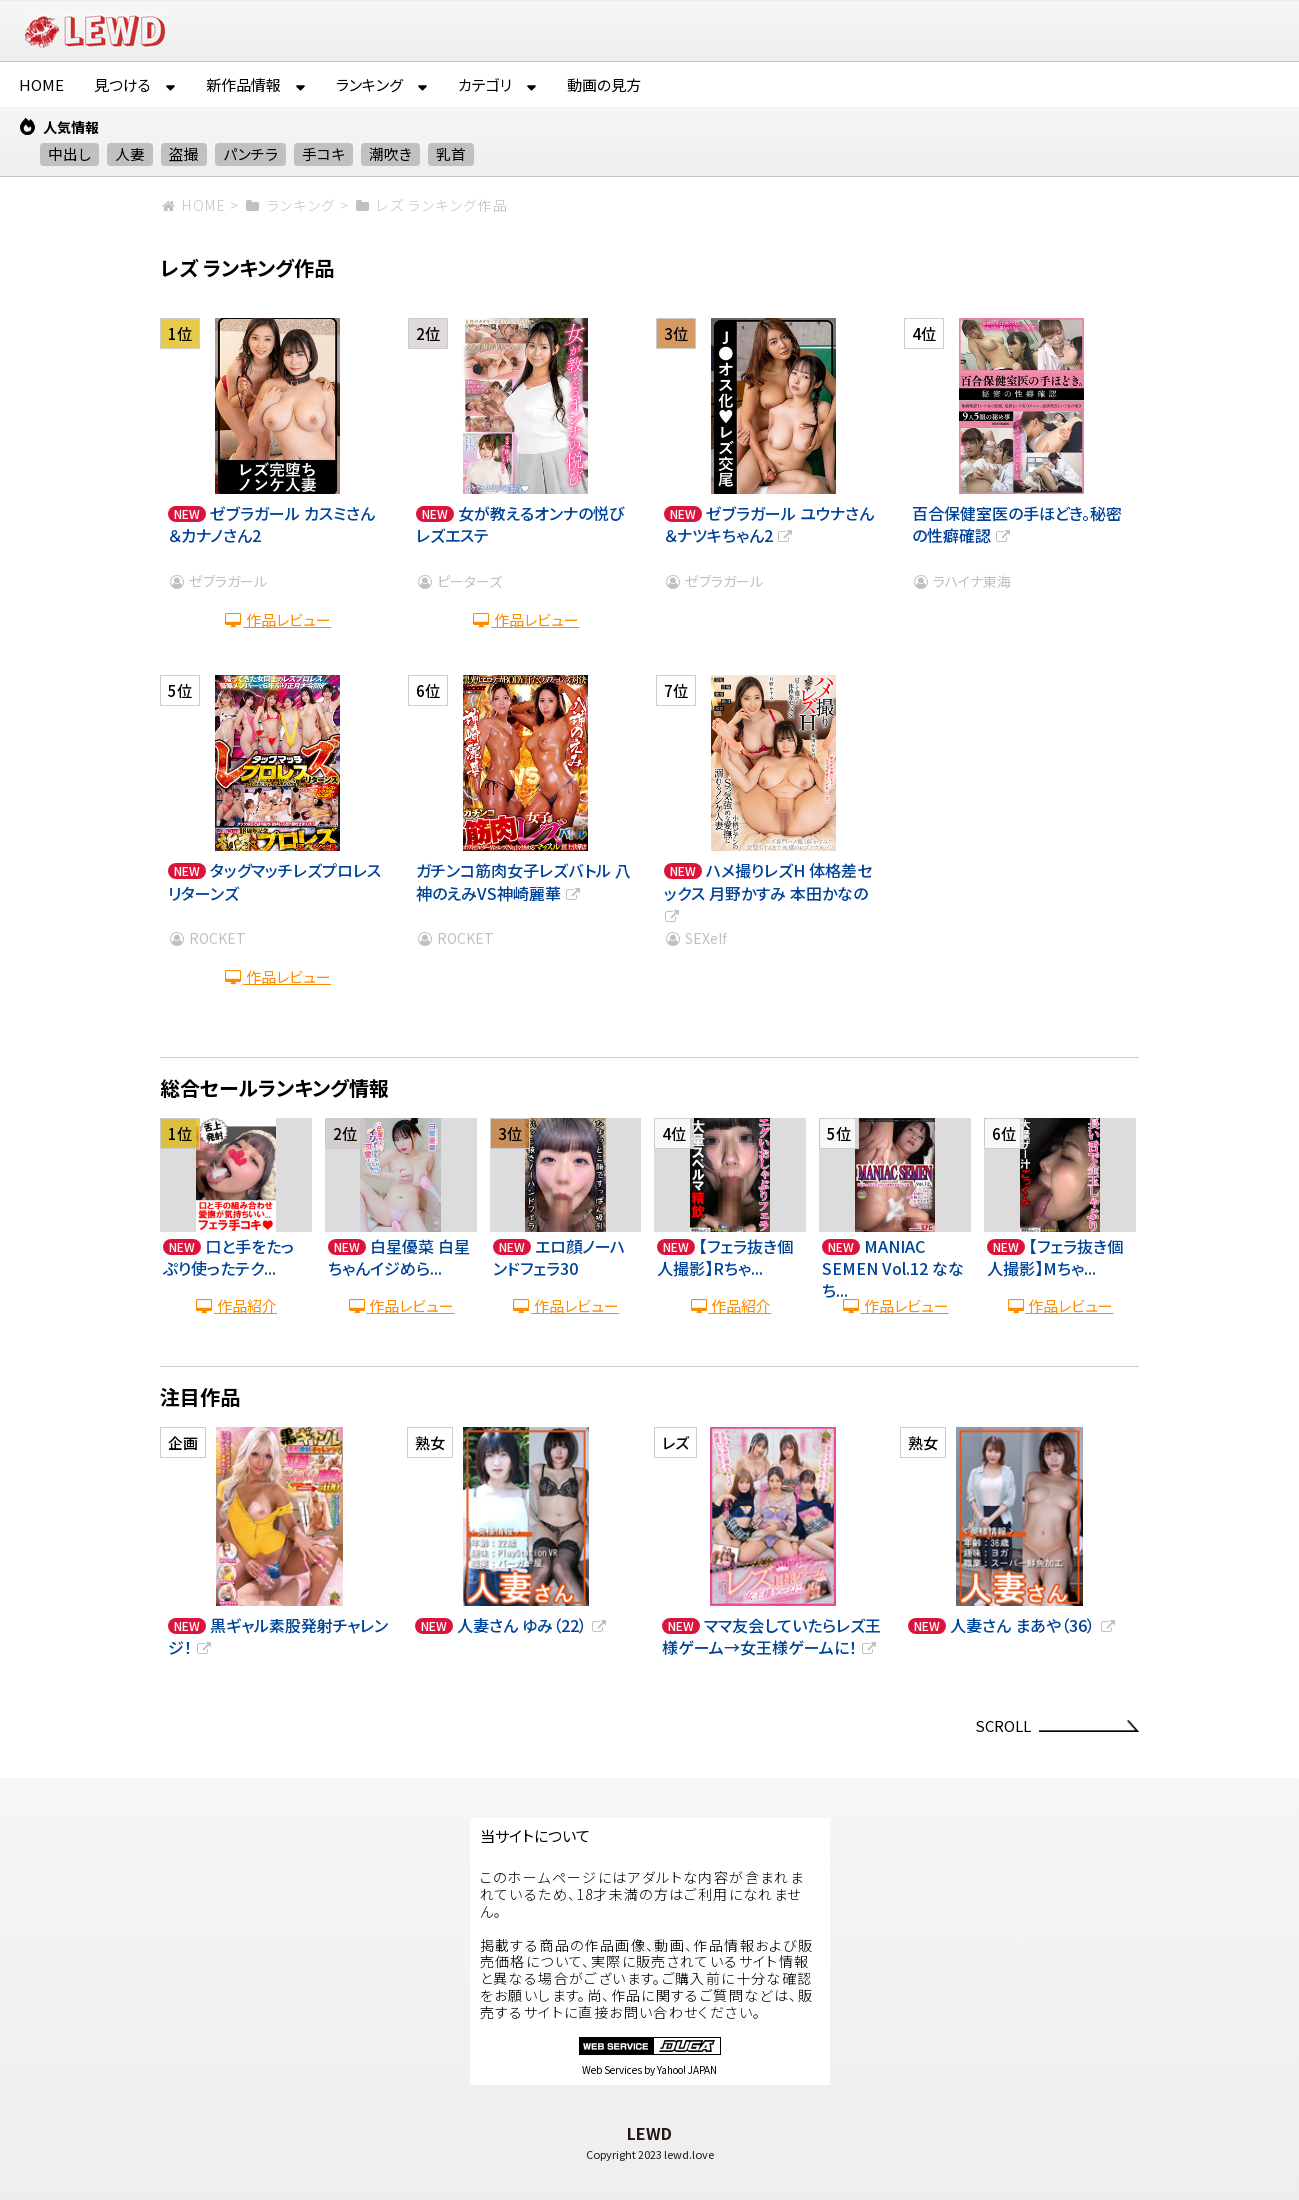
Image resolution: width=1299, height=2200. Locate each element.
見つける (122, 84)
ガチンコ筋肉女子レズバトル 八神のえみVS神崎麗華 (523, 881)
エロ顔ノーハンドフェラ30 (559, 1257)
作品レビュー (277, 619)
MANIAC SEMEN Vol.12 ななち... (893, 1268)
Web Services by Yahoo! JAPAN (649, 2069)
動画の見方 (604, 84)
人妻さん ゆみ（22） (533, 1625)
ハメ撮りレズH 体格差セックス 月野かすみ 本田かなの (768, 892)
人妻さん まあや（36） (1033, 1625)
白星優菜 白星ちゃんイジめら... (399, 1257)
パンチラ (250, 153)
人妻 (130, 153)
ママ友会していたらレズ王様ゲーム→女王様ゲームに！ (771, 1636)
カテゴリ (485, 84)
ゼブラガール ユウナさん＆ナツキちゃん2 (769, 524)
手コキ (323, 153)
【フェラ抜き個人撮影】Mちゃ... (1055, 1257)
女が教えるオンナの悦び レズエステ (520, 524)
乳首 (451, 153)
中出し (69, 153)
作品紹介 (236, 1305)
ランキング (369, 84)
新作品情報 (243, 84)
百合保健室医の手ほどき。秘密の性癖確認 (1017, 524)
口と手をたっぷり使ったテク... (228, 1257)
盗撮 (184, 153)
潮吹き (390, 153)
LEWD (649, 2133)
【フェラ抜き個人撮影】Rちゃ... (725, 1257)
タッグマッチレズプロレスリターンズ (274, 881)
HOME (41, 84)
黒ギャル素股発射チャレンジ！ (278, 1636)
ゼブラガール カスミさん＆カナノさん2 (271, 524)
